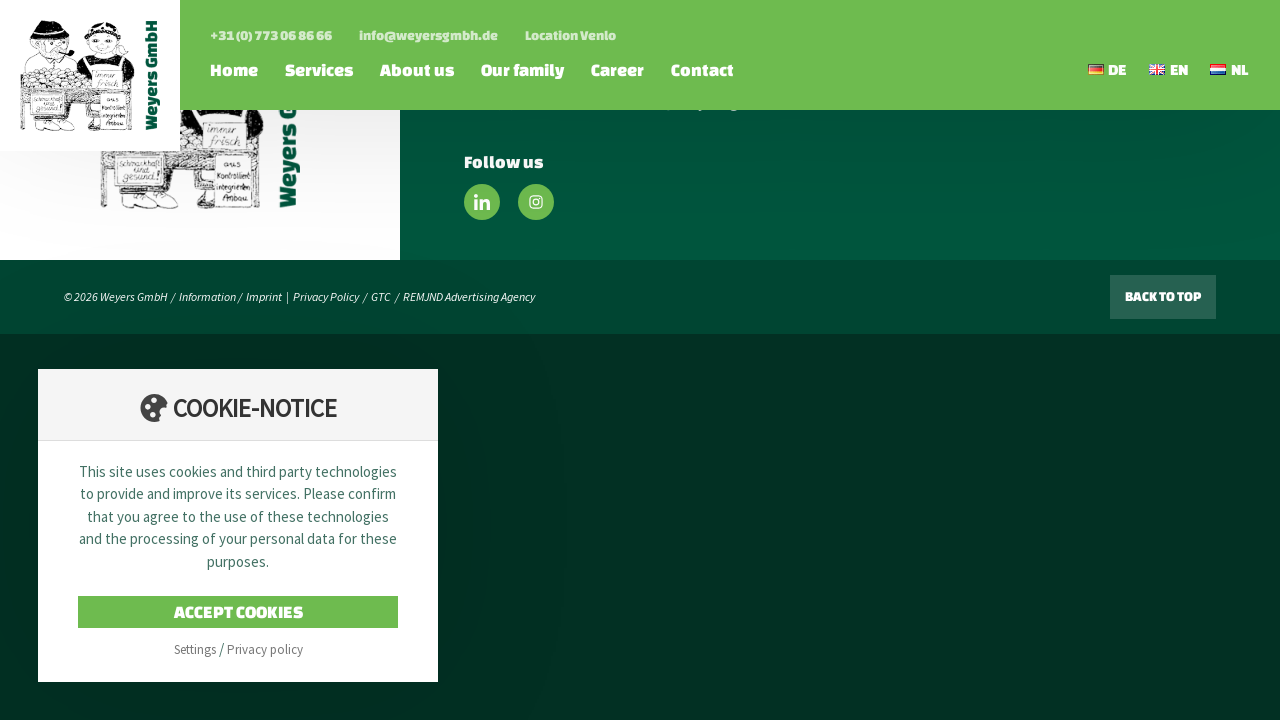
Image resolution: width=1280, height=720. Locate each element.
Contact (702, 69)
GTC (381, 296)
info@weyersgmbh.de (428, 35)
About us (417, 69)
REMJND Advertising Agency (469, 296)
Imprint (264, 296)
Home (234, 69)
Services (319, 69)
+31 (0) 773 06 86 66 (271, 35)
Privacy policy (265, 649)
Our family (522, 69)
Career (617, 69)
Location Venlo (570, 35)
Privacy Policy (326, 296)
